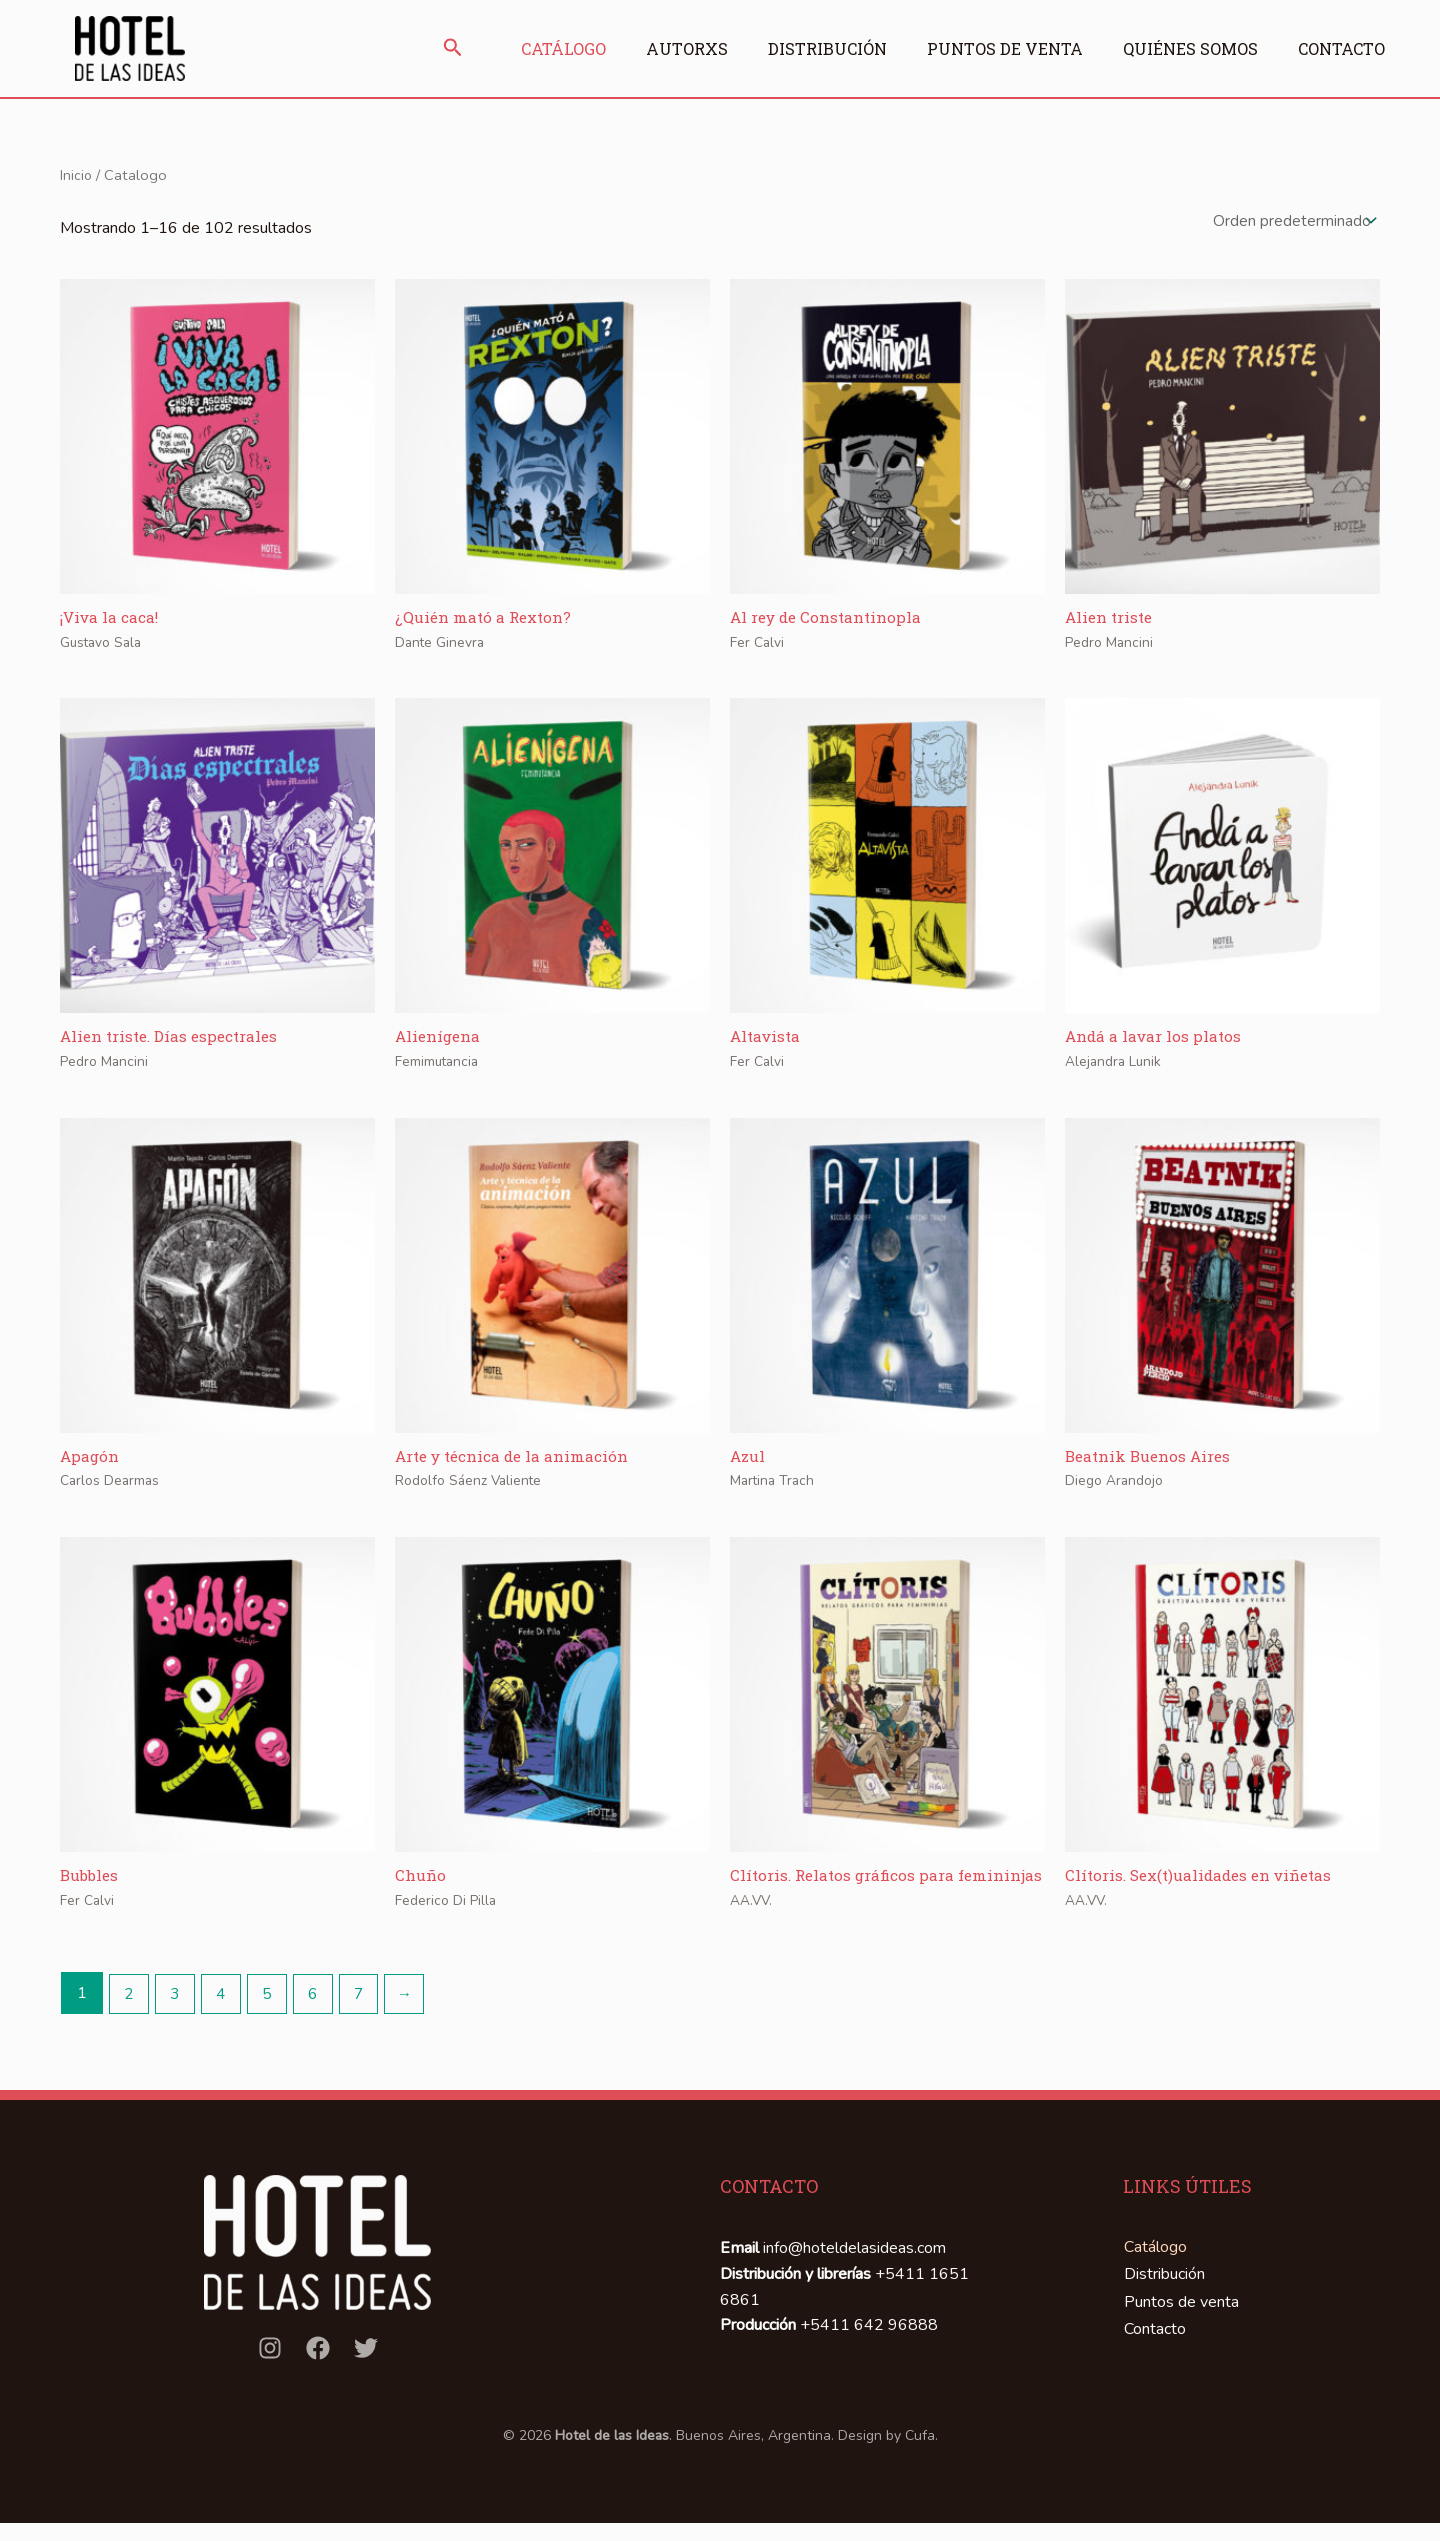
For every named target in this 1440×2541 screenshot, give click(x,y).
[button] (423, 49)
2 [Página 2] (130, 2019)
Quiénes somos (1180, 48)
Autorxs (662, 48)
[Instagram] (270, 2373)
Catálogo (533, 48)
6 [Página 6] (322, 2019)
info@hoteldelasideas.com (854, 2274)
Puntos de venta (990, 48)
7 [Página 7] (370, 2019)
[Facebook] (318, 2373)
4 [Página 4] (226, 2019)
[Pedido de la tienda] (1291, 223)
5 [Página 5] (274, 2019)
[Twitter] (366, 2373)
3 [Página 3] (178, 2019)
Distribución (807, 48)
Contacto (1336, 48)
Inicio (76, 175)
